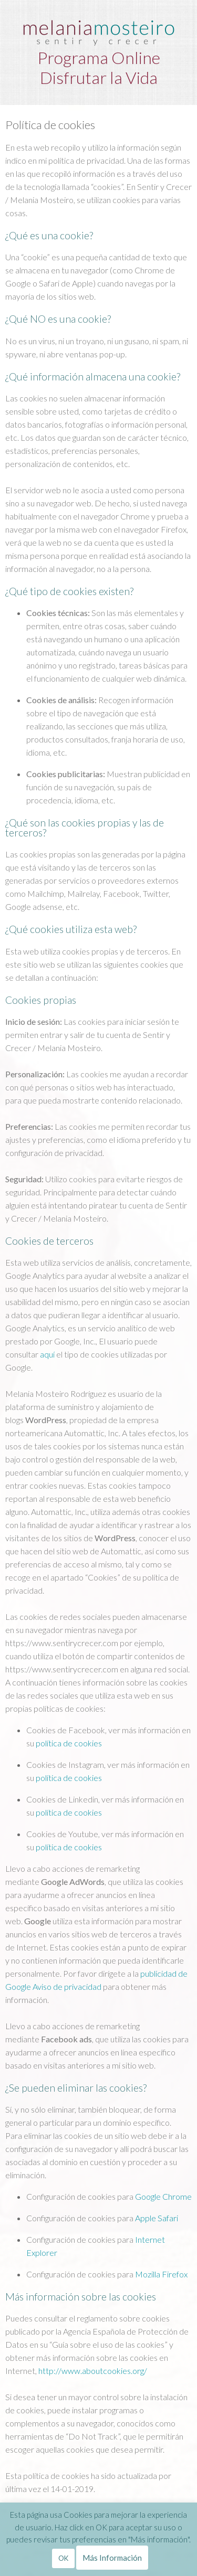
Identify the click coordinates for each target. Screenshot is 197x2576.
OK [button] (63, 2558)
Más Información (112, 2557)
